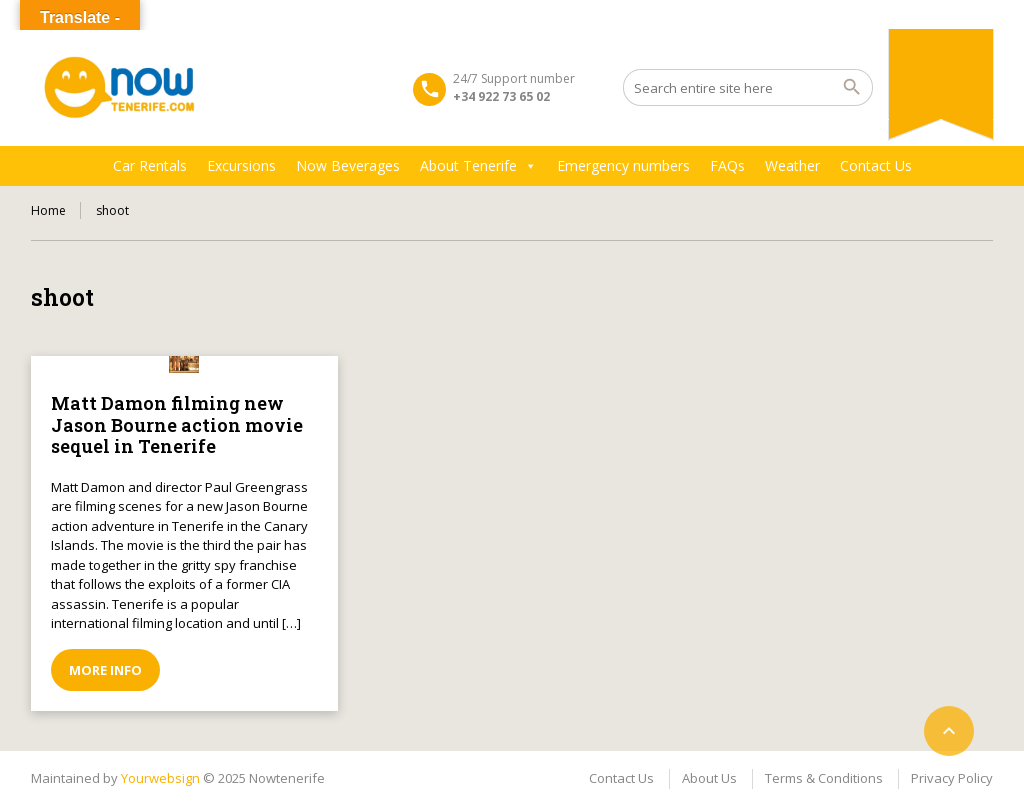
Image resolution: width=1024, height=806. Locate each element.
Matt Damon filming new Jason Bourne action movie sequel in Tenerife (177, 424)
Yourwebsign (160, 778)
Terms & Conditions (824, 778)
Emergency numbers (623, 165)
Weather (792, 165)
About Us (709, 778)
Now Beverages (348, 165)
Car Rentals (150, 165)
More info (105, 670)
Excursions (241, 165)
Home (48, 210)
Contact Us (876, 165)
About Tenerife (478, 166)
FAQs (727, 165)
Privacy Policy (952, 778)
